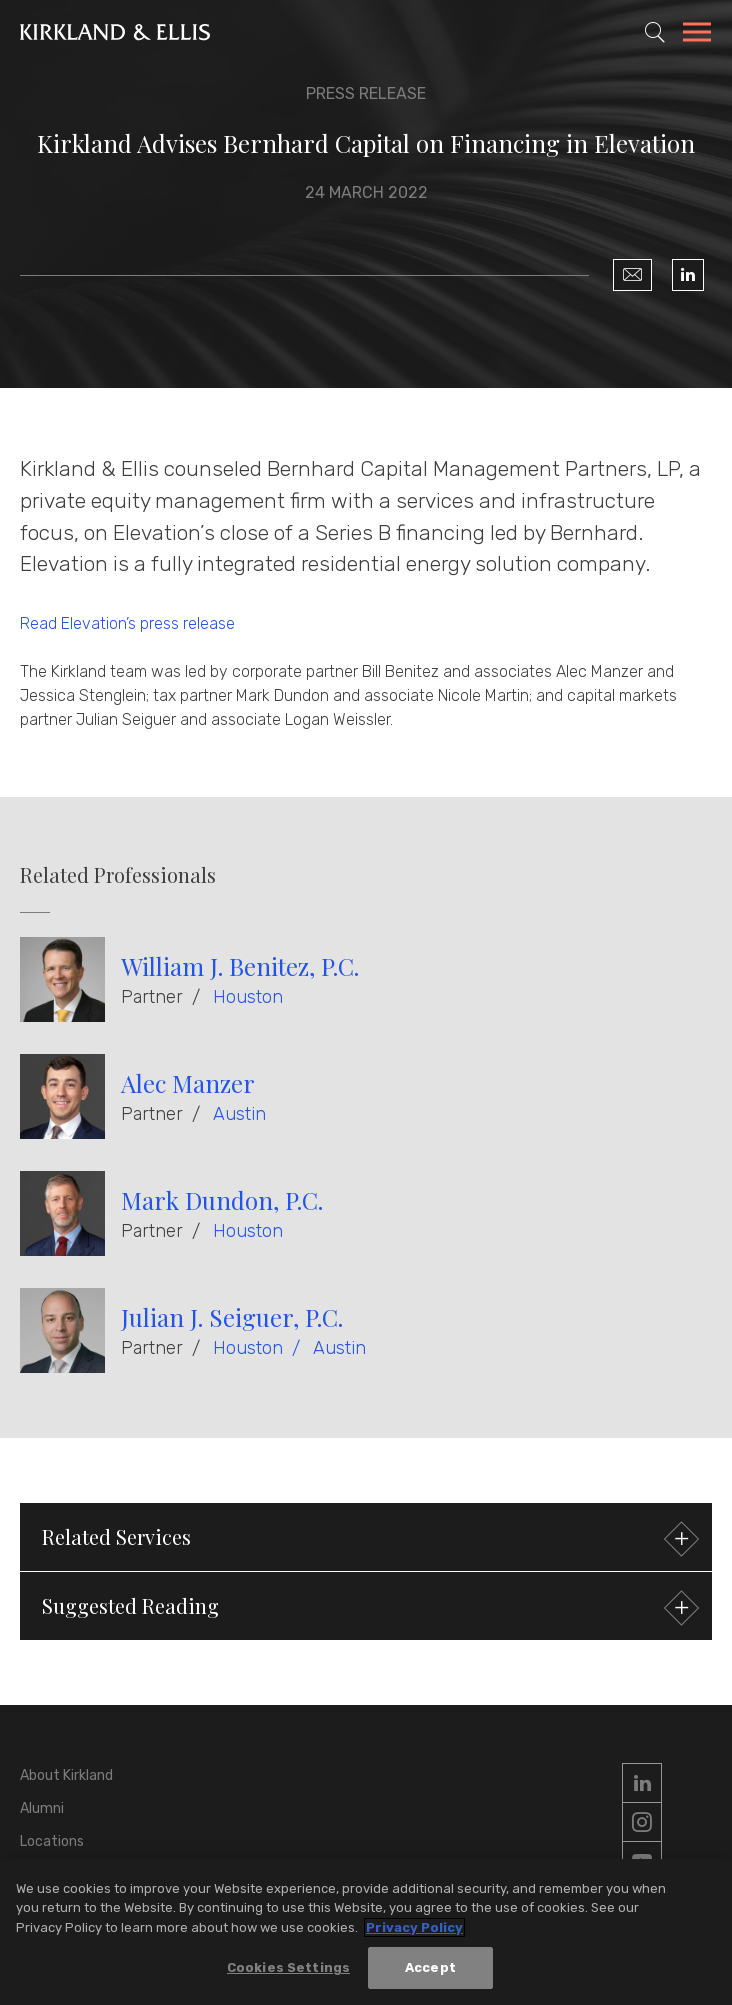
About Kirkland (66, 1775)
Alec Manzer (188, 1083)
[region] (366, 1932)
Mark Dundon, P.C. (222, 1200)
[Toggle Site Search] (655, 32)
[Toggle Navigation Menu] (697, 35)
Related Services (368, 1539)
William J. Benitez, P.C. (240, 966)
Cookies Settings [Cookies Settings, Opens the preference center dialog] (288, 1967)
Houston (248, 997)
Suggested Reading (368, 1608)
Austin (239, 1114)
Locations (52, 1841)
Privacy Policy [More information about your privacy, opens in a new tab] (414, 1927)
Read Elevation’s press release (127, 623)
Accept (430, 1967)
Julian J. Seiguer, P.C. (232, 1317)
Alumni (42, 1808)
